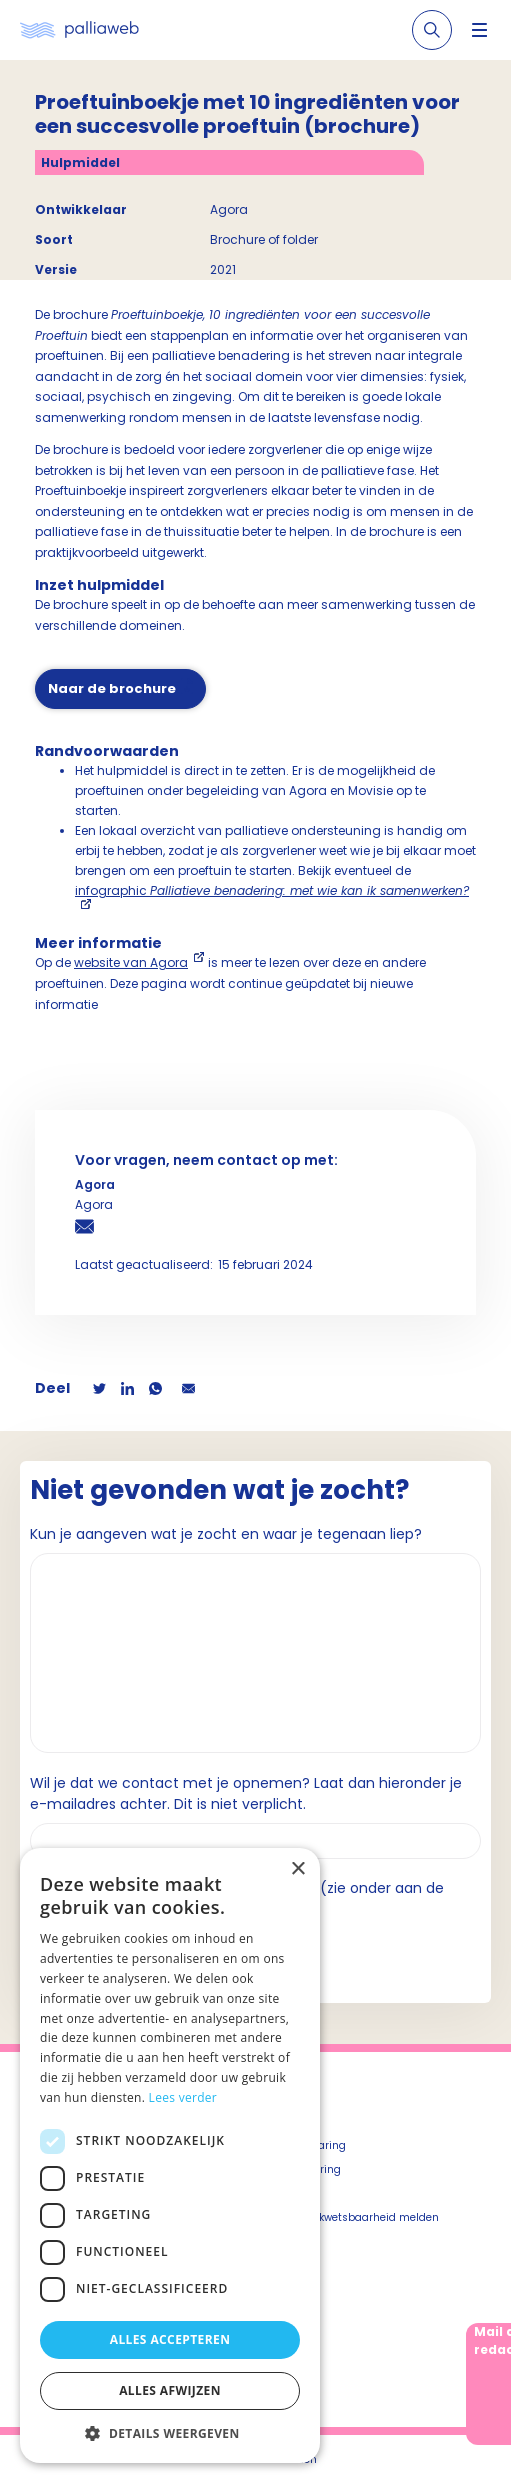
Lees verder (183, 2097)
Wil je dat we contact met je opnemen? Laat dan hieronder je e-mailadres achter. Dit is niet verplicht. (246, 1793)
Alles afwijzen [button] (170, 2390)
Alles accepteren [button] (170, 2339)
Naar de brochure (112, 688)
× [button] (297, 1869)
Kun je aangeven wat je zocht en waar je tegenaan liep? (226, 1534)
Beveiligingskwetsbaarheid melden (347, 2217)
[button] (170, 2433)
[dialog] (170, 2155)
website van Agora (131, 962)
